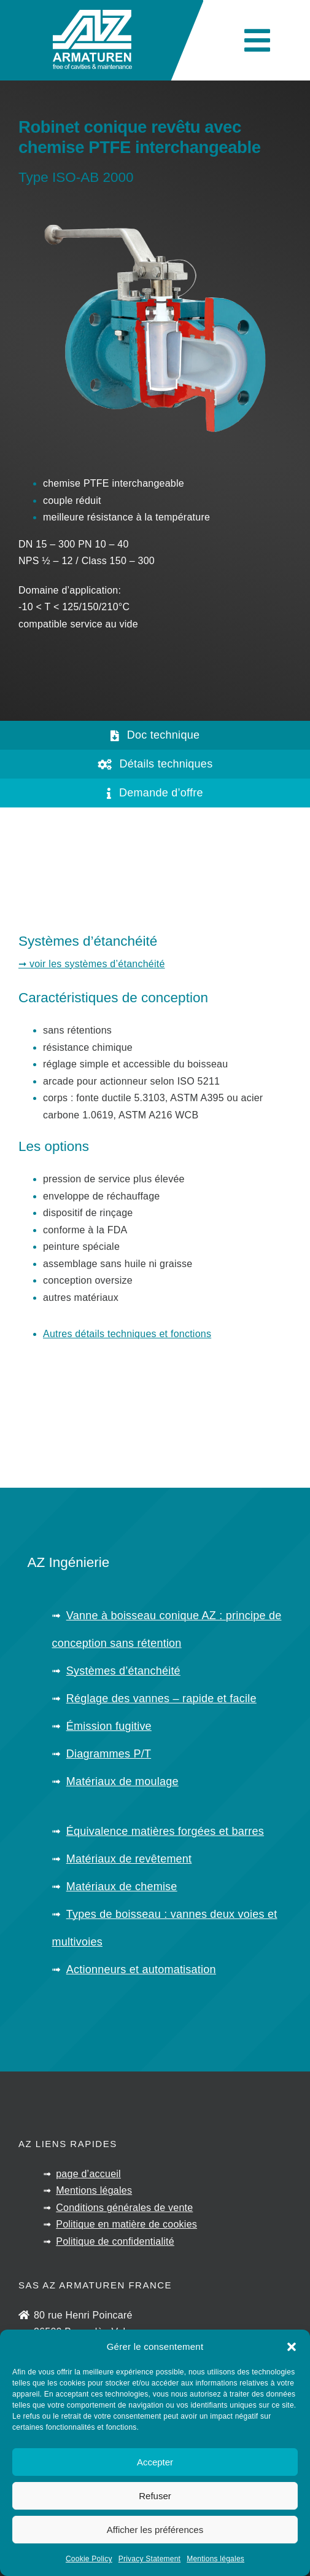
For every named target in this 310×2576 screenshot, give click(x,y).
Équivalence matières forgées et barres (165, 1831)
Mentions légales (215, 2558)
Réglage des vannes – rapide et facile (161, 1698)
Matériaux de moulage (122, 1781)
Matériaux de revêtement (129, 1859)
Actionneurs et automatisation (141, 1969)
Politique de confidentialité (115, 2241)
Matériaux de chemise (121, 1886)
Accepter (155, 2462)
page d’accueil (88, 2174)
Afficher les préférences (155, 2529)
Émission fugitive (109, 1726)
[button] (291, 2347)
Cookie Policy (89, 2558)
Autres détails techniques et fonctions (127, 1334)
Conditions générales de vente (124, 2207)
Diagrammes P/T (108, 1754)
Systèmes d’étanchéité (123, 1671)
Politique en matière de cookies (126, 2224)
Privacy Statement (149, 2558)
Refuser (155, 2496)
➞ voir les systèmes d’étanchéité (91, 964)
